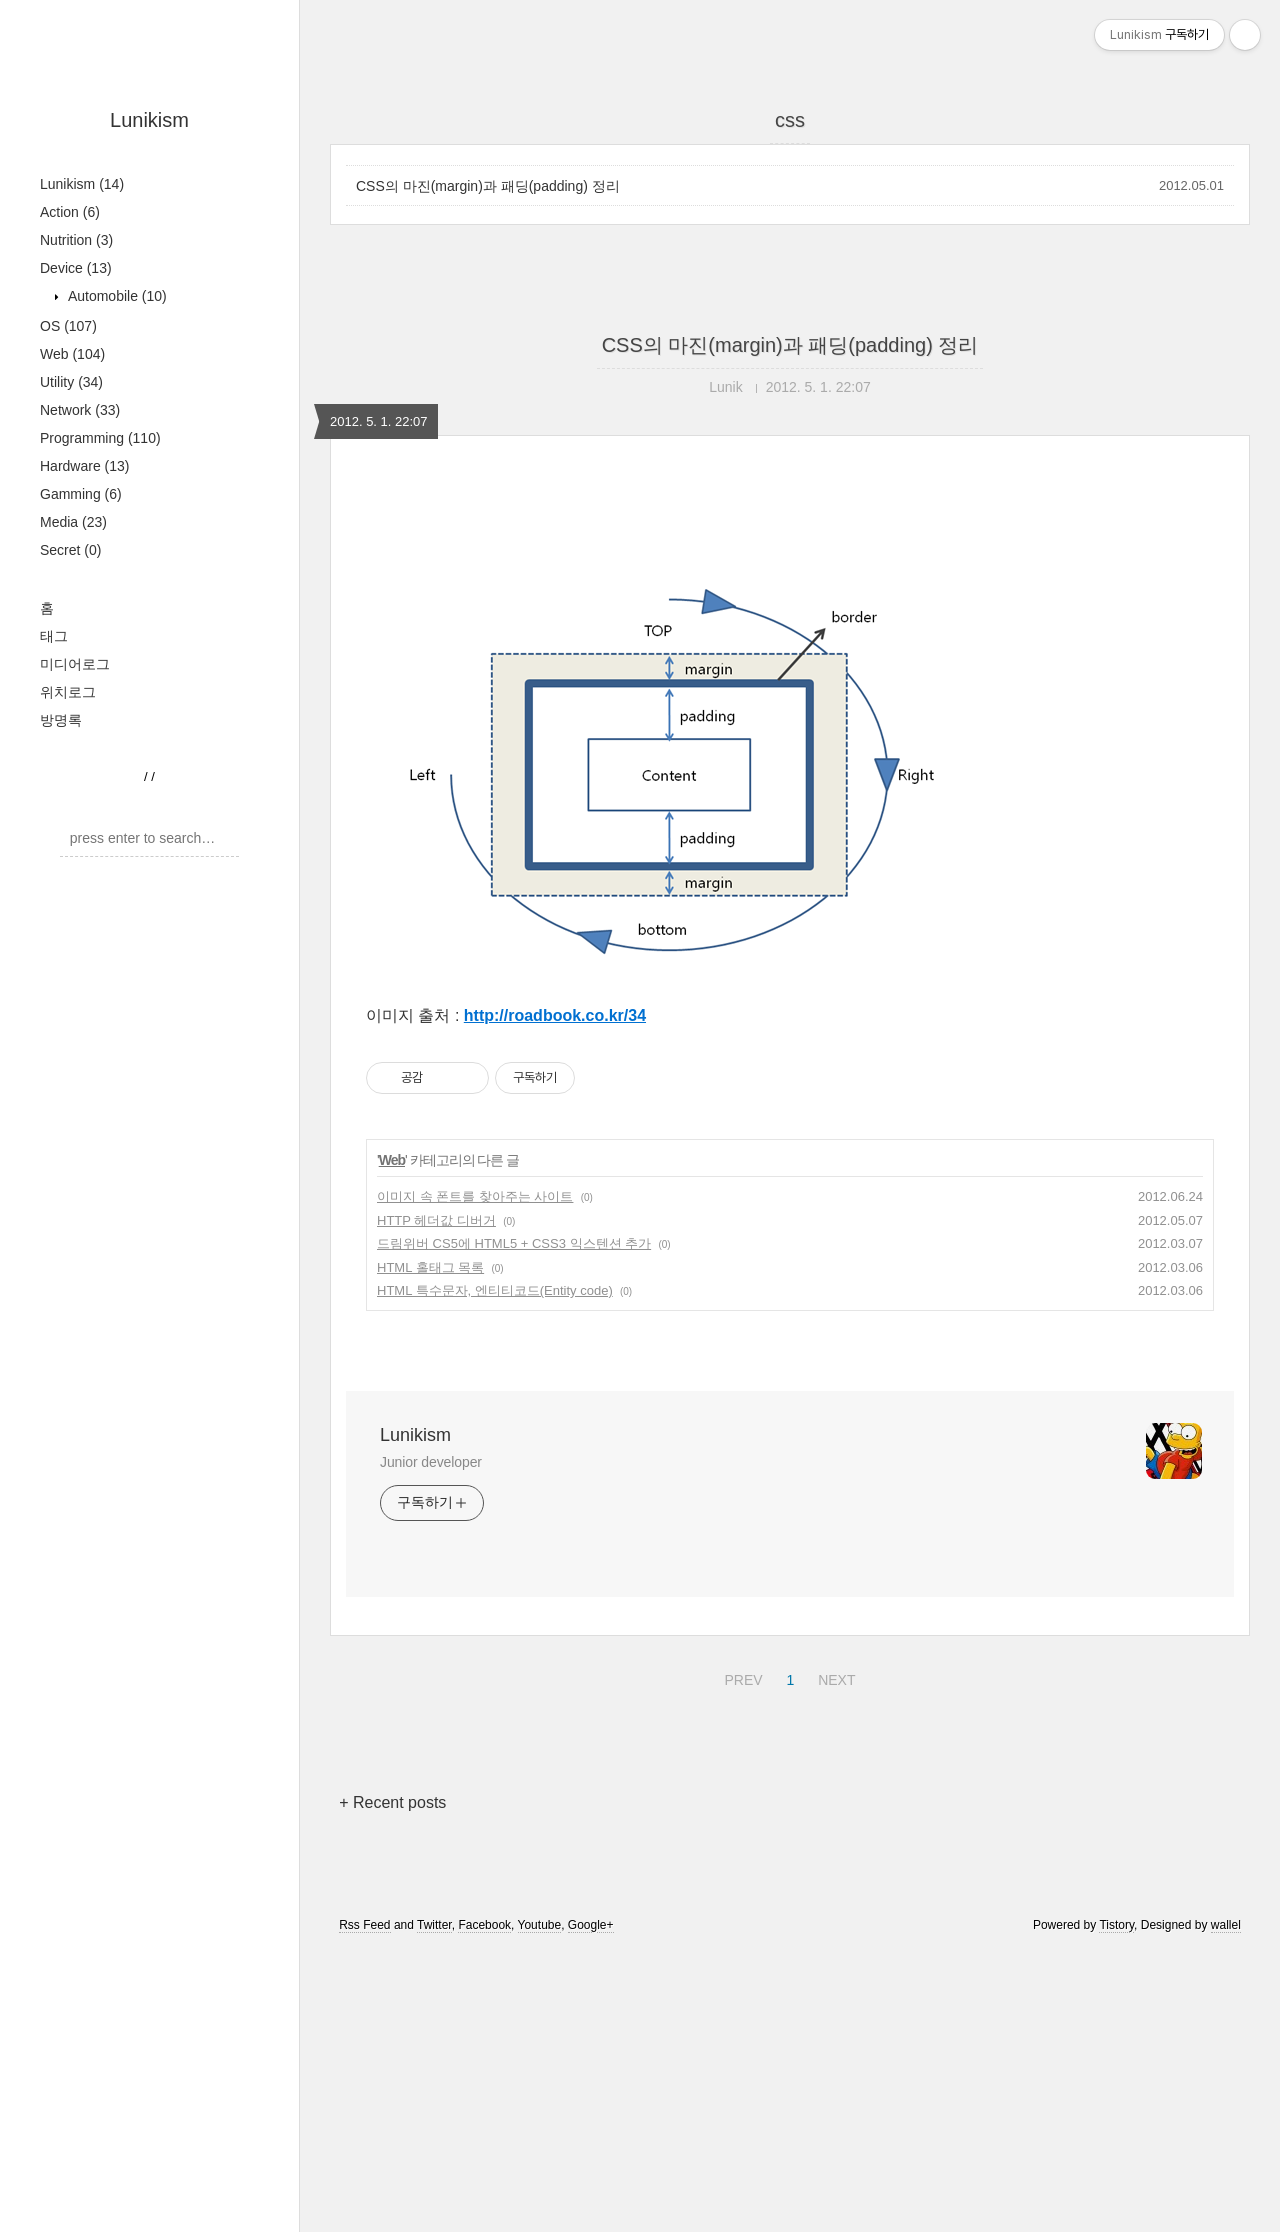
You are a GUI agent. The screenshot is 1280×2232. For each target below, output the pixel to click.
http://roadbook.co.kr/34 (555, 1295)
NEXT (834, 1957)
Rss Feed (364, 2205)
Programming (100, 438)
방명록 (61, 720)
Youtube (540, 2205)
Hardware (85, 466)
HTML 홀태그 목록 (430, 1547)
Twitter (434, 2205)
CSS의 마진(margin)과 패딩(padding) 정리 (488, 186)
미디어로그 (75, 664)
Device (76, 268)
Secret (70, 550)
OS (68, 326)
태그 (54, 636)
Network (80, 410)
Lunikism (149, 120)
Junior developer (431, 1742)
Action (70, 212)
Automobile (115, 296)
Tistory (1116, 2205)
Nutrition (76, 240)
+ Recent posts (392, 2082)
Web (72, 354)
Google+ (591, 2205)
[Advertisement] (790, 667)
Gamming (81, 494)
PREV (740, 1957)
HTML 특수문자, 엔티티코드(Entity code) (495, 1570)
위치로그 (68, 692)
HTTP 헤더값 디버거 (436, 1500)
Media (73, 522)
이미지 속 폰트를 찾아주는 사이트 (475, 1476)
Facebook (484, 2205)
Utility (71, 382)
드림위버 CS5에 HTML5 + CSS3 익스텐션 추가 (514, 1523)
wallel (1226, 2205)
